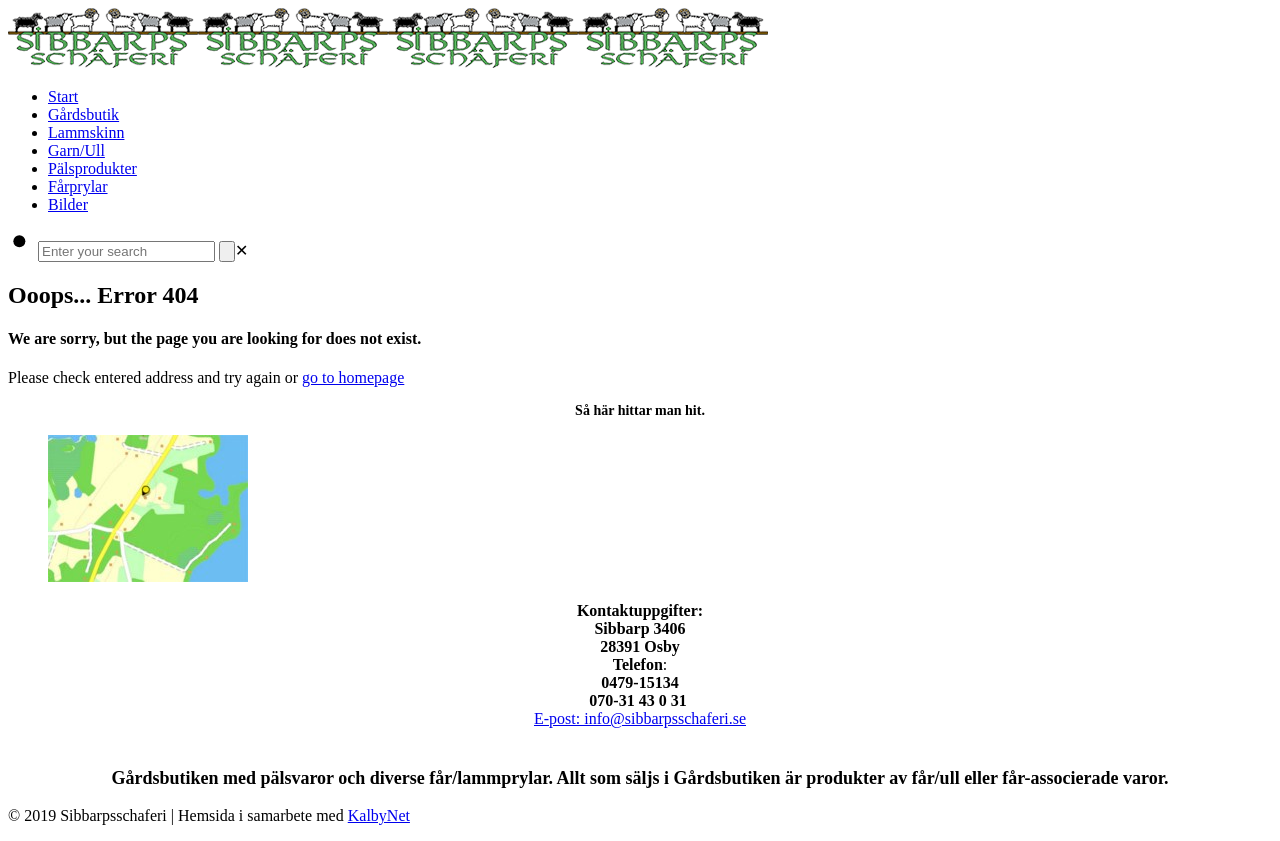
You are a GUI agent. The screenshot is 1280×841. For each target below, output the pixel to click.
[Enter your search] (126, 251)
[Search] (227, 251)
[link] (241, 250)
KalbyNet (379, 815)
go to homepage (353, 377)
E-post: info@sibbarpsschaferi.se (640, 718)
